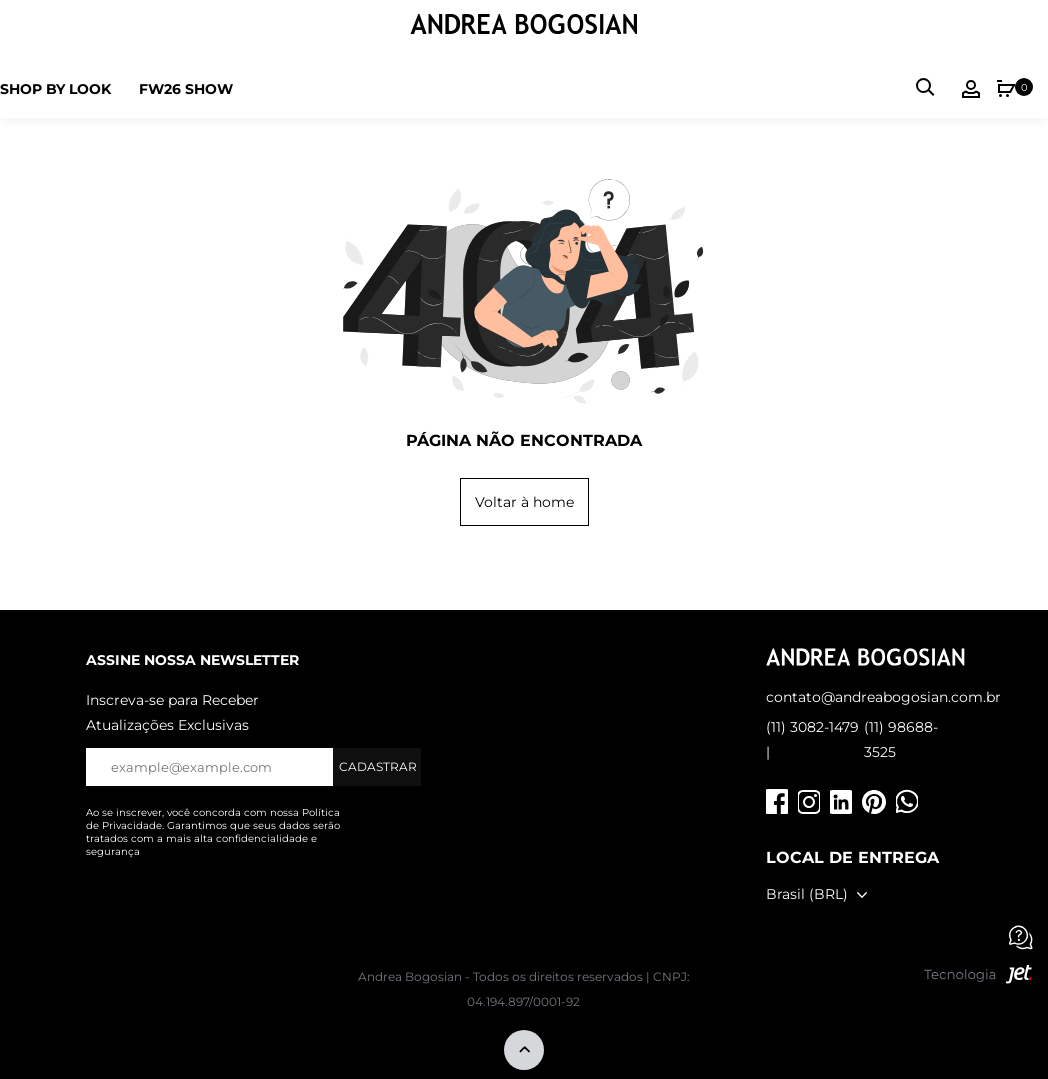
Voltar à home (524, 502)
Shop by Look (55, 89)
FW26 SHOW (186, 89)
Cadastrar (378, 766)
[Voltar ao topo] (524, 1051)
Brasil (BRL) (807, 894)
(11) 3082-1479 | (812, 739)
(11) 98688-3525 (901, 739)
